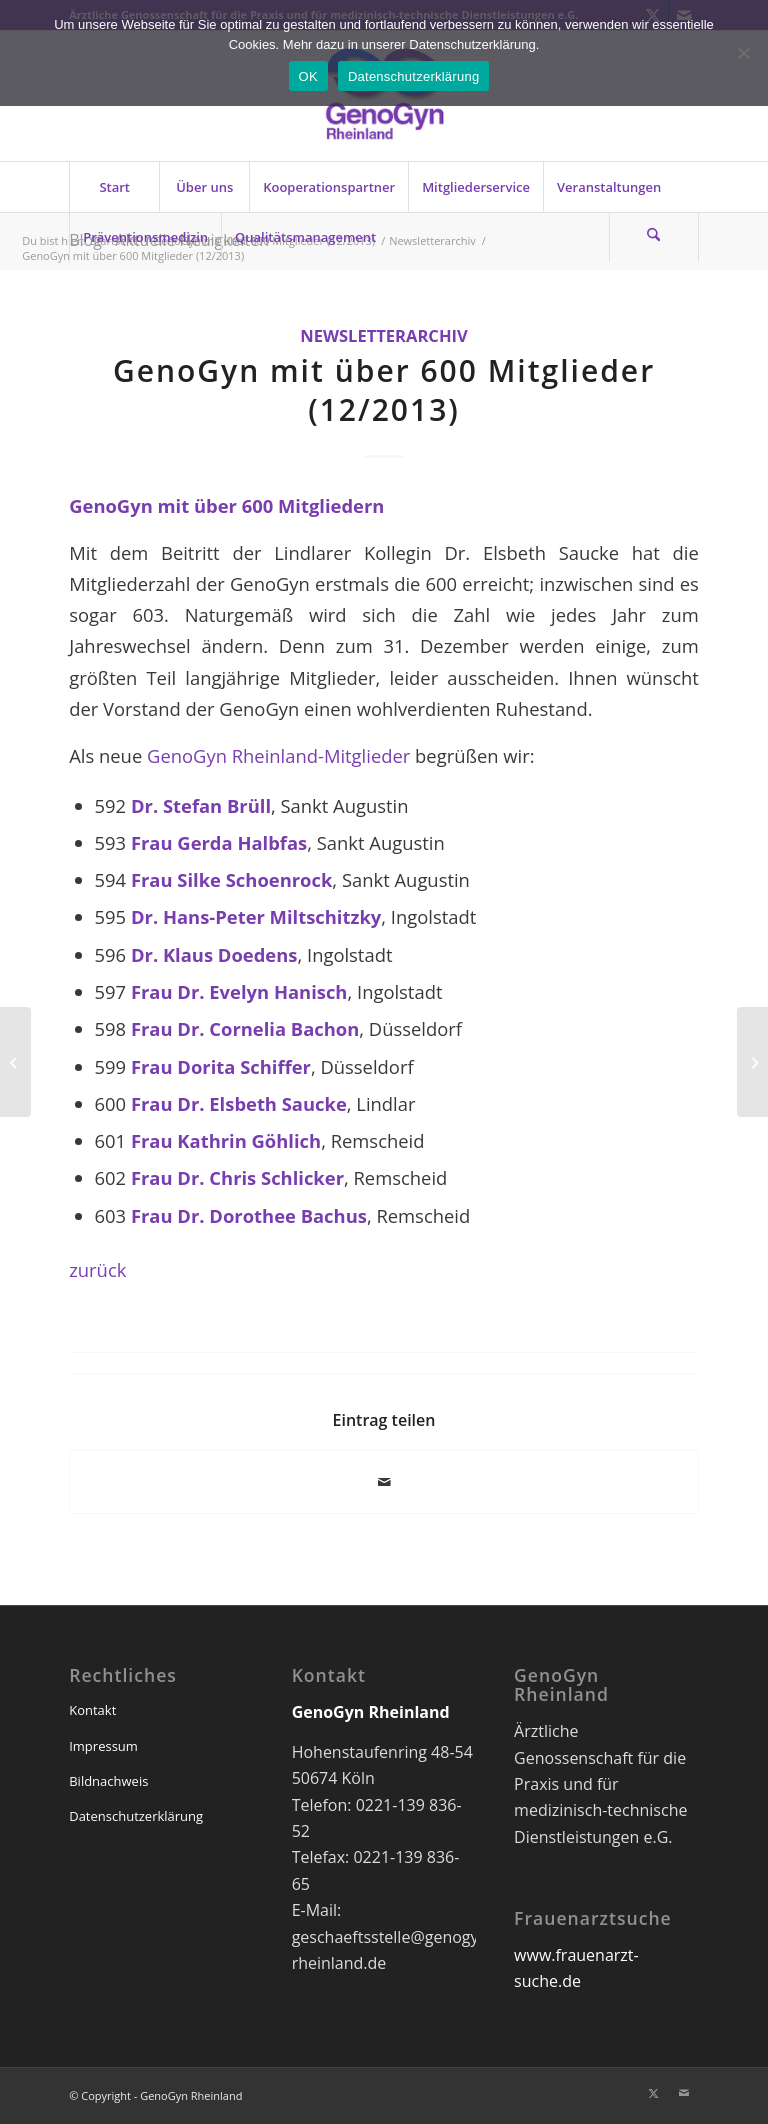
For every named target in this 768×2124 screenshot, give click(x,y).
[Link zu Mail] (684, 2093)
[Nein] (743, 53)
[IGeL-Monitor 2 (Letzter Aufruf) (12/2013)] (15, 1062)
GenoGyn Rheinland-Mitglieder (281, 755)
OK (308, 76)
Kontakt (92, 1710)
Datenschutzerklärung (136, 1816)
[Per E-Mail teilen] (384, 1482)
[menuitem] (114, 187)
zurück (97, 1269)
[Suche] (654, 237)
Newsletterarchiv (384, 335)
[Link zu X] (654, 2093)
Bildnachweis (108, 1781)
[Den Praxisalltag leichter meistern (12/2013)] (752, 1062)
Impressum (103, 1746)
